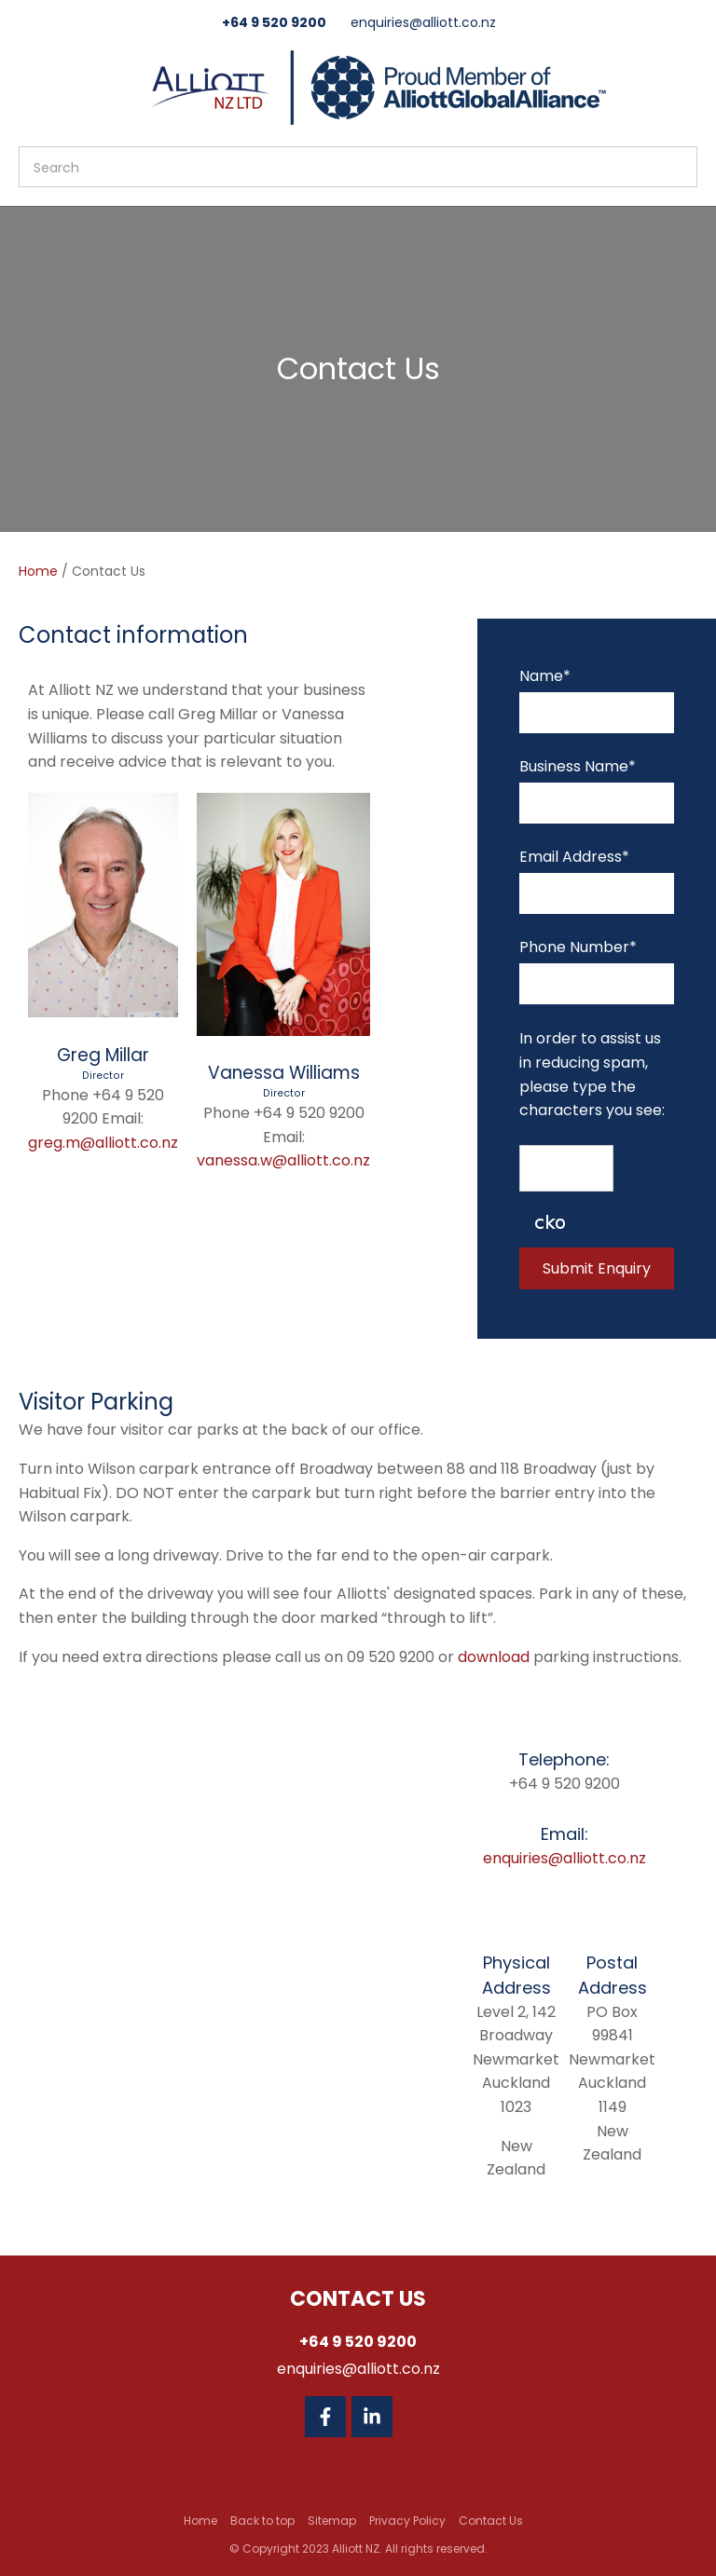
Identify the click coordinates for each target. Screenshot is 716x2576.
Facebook (325, 2416)
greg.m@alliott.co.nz (103, 1142)
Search (675, 166)
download (494, 1657)
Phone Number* (578, 947)
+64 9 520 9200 (274, 22)
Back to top (262, 2520)
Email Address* (574, 856)
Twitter (418, 2416)
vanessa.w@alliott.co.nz (283, 1160)
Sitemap (332, 2520)
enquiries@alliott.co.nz (423, 22)
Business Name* (577, 766)
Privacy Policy (407, 2520)
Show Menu (30, 85)
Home (38, 571)
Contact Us (491, 2520)
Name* (545, 676)
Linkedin (371, 2416)
